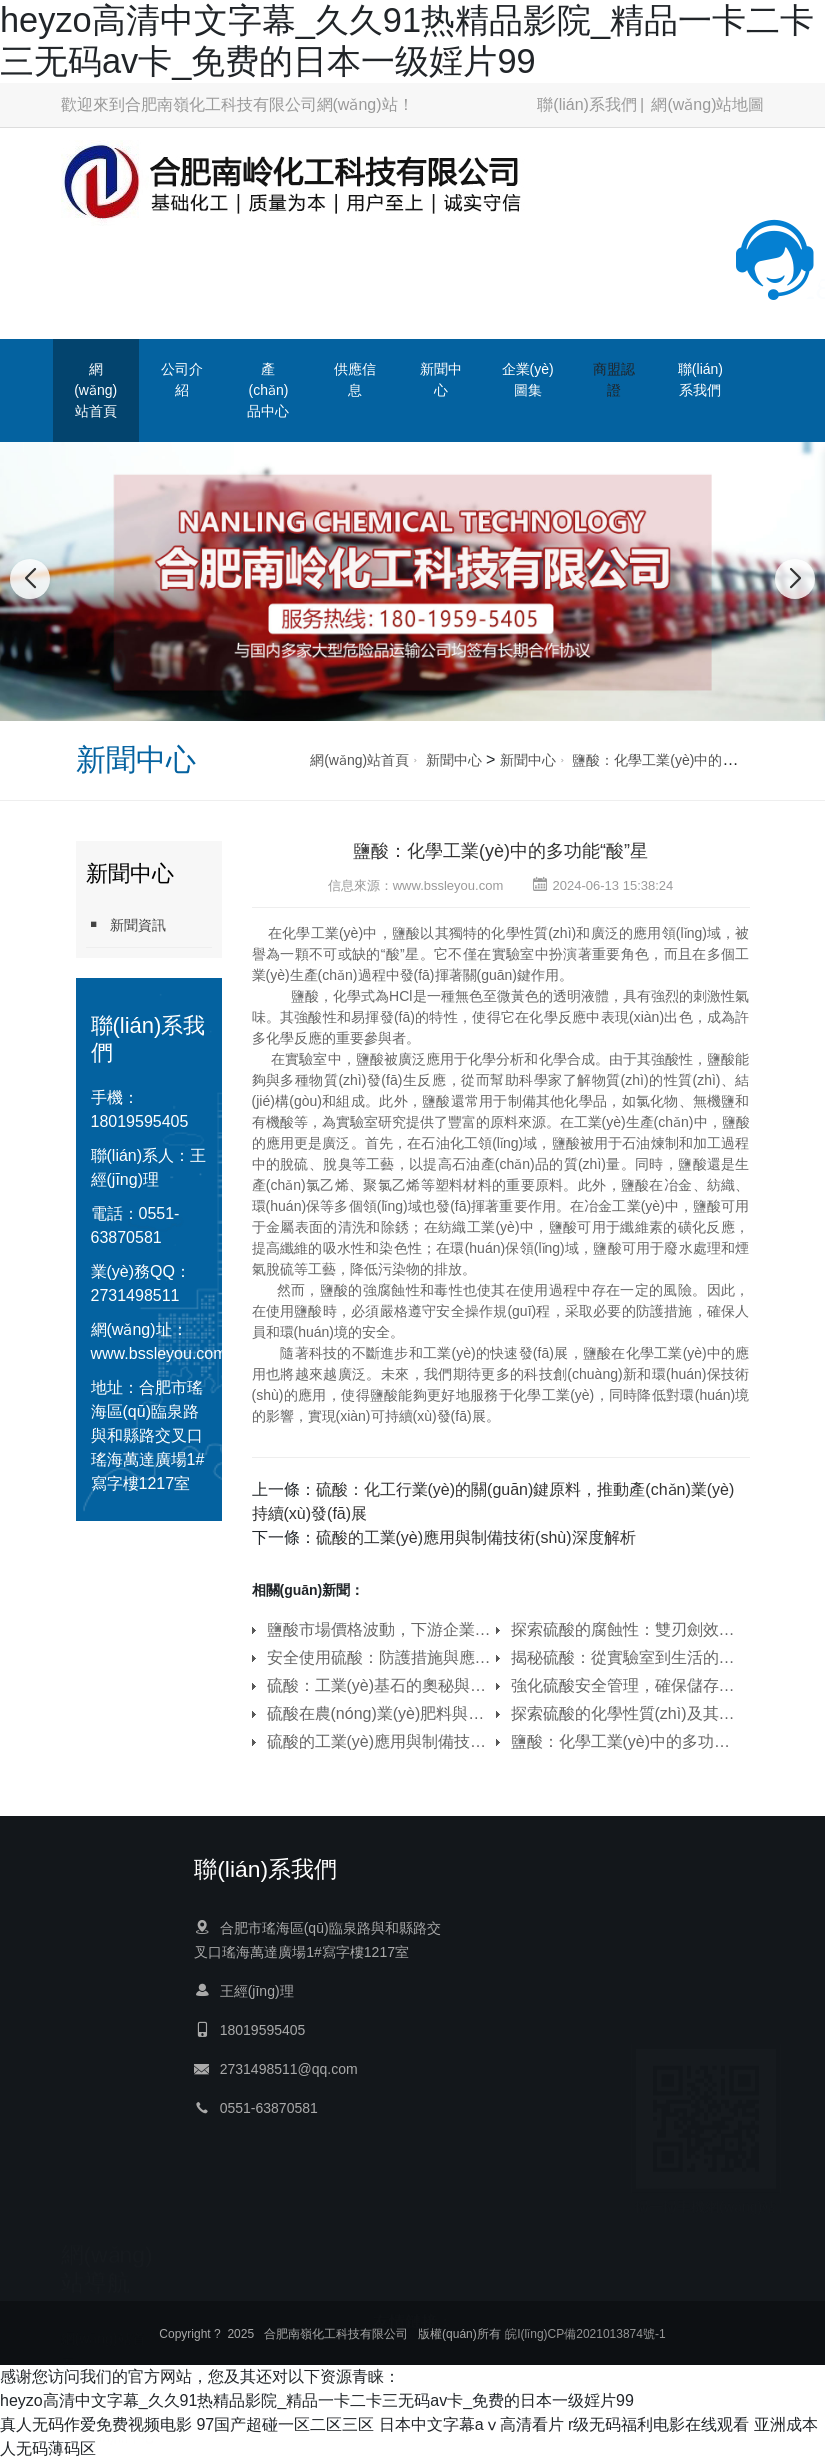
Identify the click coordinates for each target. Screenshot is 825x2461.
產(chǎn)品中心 (268, 390)
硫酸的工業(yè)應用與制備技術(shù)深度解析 (476, 1537)
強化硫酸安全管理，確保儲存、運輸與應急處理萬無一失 (623, 1685)
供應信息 (355, 379)
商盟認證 (614, 379)
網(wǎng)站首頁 (95, 390)
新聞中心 (441, 379)
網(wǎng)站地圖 (707, 104)
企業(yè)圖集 (528, 379)
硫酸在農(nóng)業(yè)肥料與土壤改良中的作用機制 (379, 1713)
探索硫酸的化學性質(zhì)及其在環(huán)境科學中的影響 (623, 1713)
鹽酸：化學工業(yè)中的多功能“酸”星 (686, 760)
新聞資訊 (126, 924)
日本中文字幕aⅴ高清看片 (471, 2424)
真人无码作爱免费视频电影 (96, 2424)
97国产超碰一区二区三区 (285, 2424)
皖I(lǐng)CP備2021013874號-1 (585, 2334)
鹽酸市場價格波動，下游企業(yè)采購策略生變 (379, 1629)
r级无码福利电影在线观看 (658, 2424)
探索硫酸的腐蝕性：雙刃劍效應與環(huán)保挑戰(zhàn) (623, 1629)
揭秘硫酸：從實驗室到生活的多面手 (623, 1657)
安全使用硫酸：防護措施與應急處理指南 (379, 1657)
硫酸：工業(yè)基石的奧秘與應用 (379, 1685)
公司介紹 (182, 379)
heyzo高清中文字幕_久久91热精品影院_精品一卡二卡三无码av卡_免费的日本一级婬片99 (317, 2400)
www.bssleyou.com (159, 1353)
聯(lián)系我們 (587, 104)
